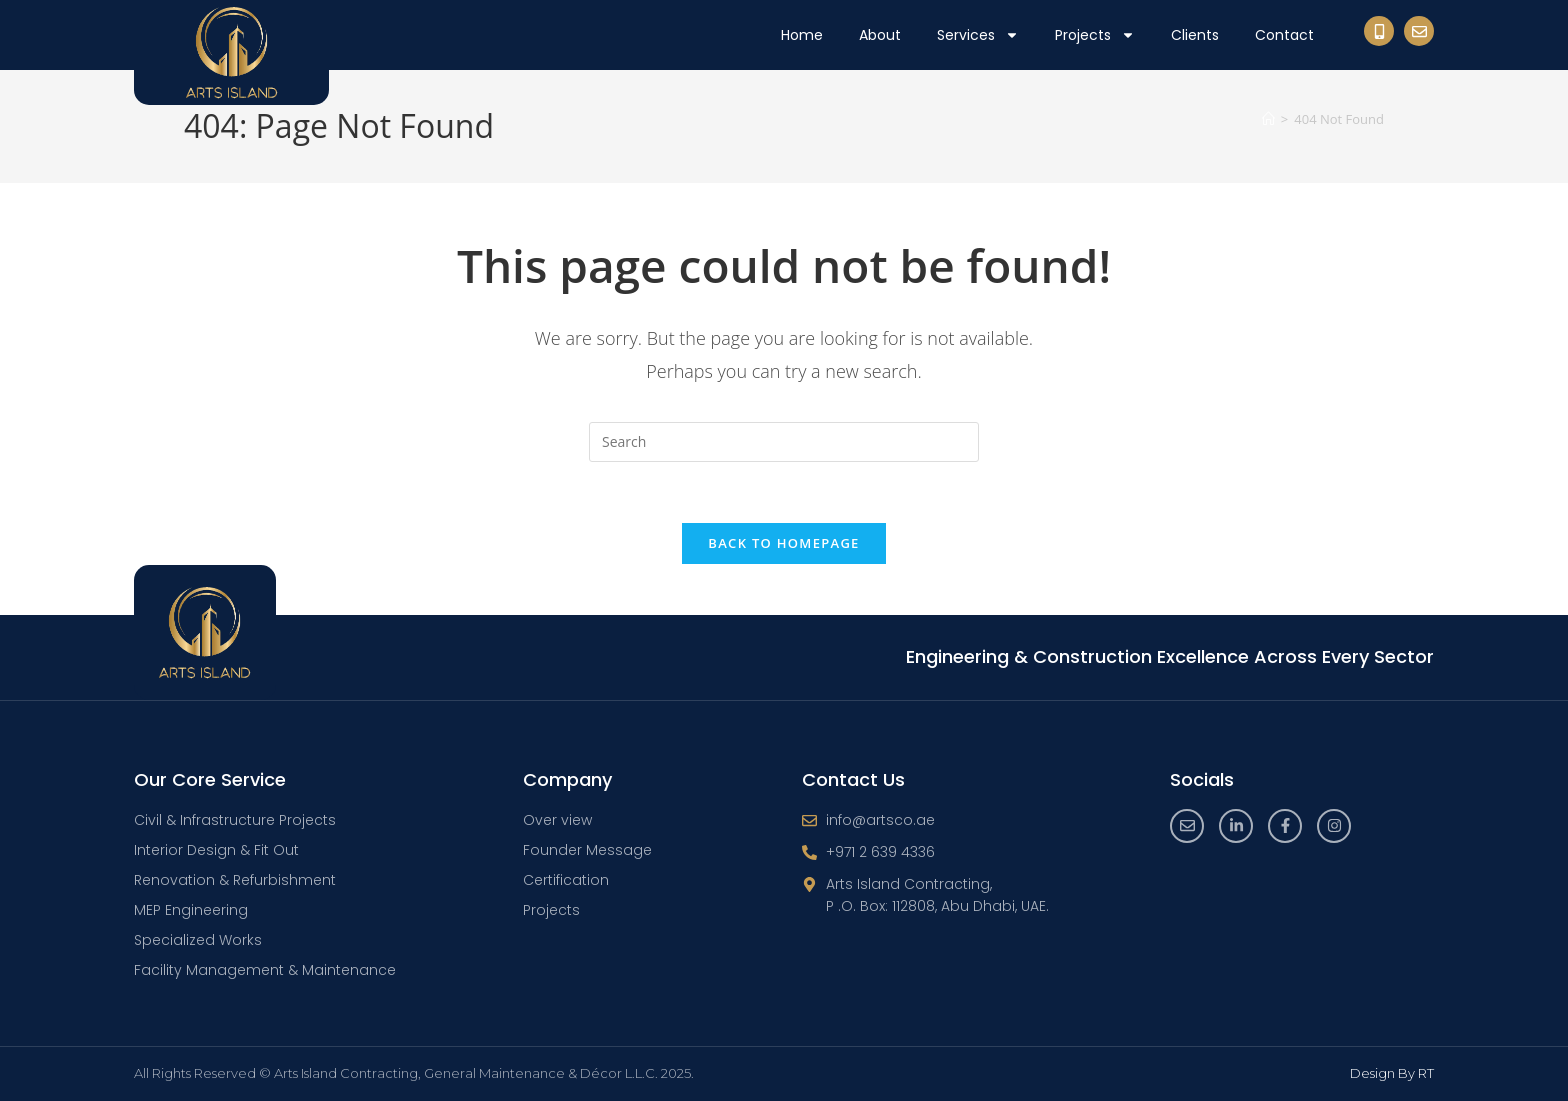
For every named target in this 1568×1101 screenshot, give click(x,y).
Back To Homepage (783, 543)
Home (802, 35)
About (880, 35)
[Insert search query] (784, 442)
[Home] (1268, 119)
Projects (1095, 35)
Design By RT (1392, 1073)
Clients (1195, 35)
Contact (1284, 35)
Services (978, 35)
